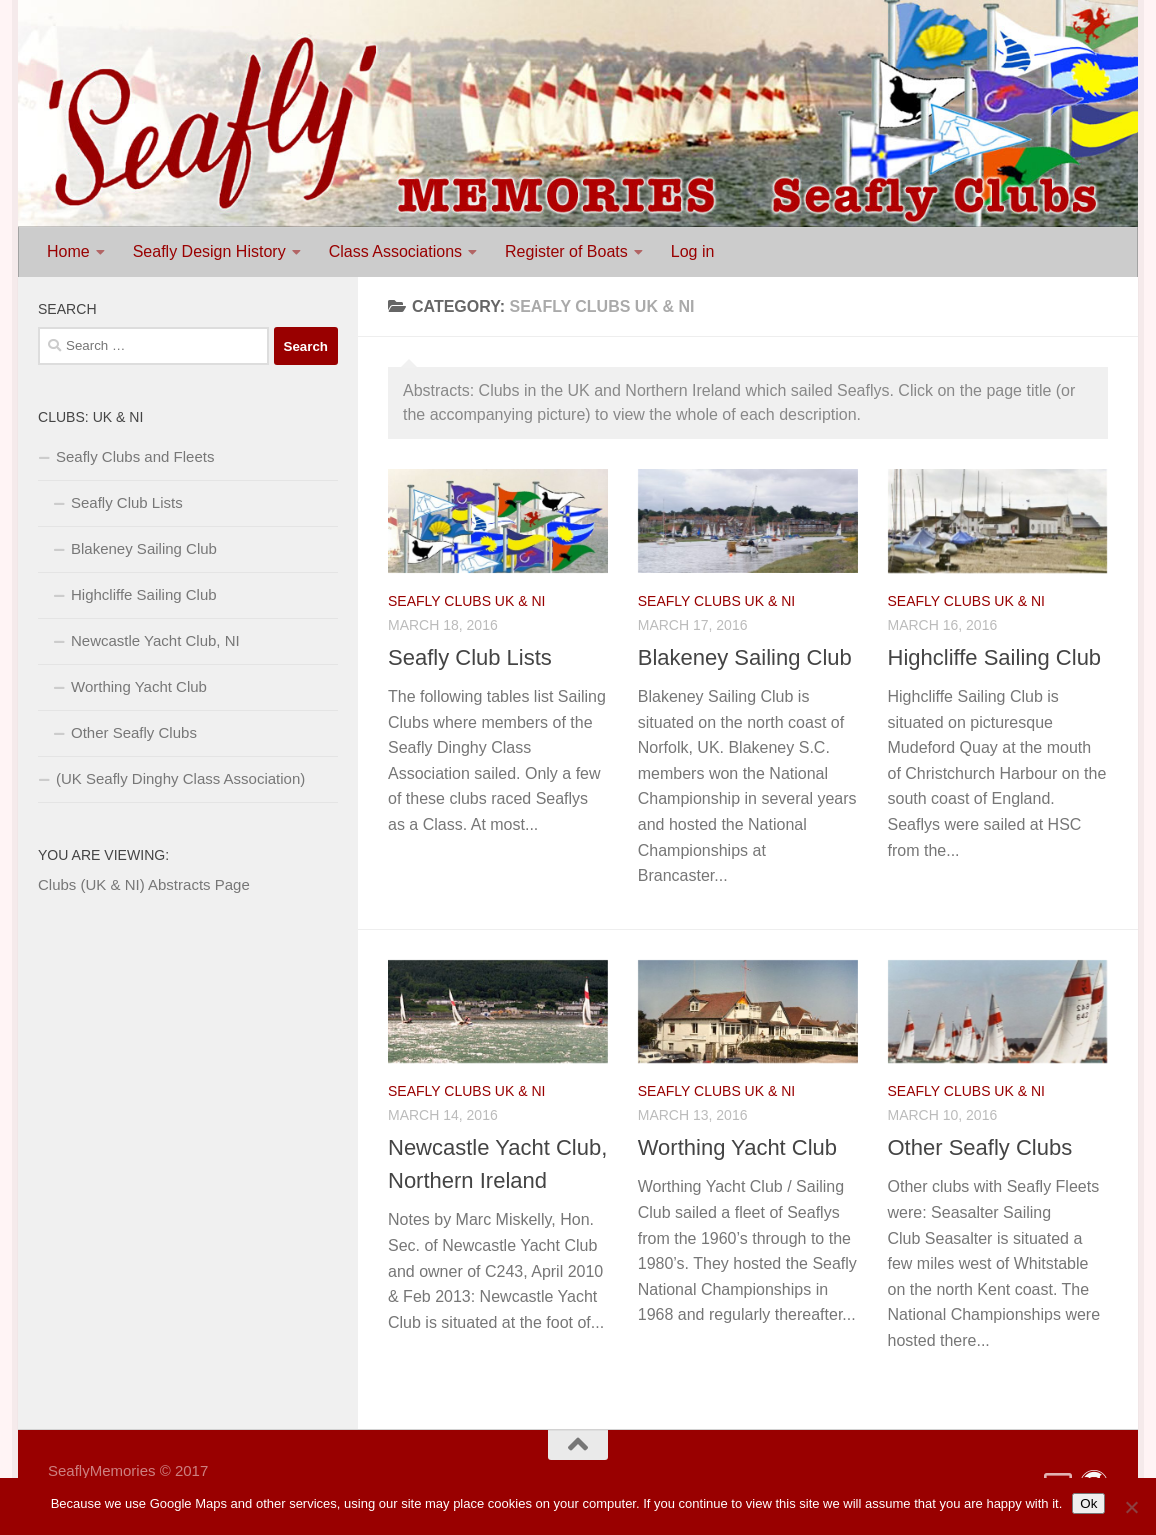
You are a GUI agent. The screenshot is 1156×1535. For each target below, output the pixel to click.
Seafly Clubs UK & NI (466, 601)
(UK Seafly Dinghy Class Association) (180, 778)
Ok (1088, 1503)
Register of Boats (566, 251)
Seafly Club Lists (470, 657)
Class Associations (395, 251)
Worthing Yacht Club (737, 1147)
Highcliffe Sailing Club (995, 657)
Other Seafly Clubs (980, 1147)
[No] (1131, 1507)
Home (68, 251)
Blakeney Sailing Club (745, 657)
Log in (693, 251)
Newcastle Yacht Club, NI (155, 640)
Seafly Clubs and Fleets (135, 456)
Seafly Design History (209, 251)
